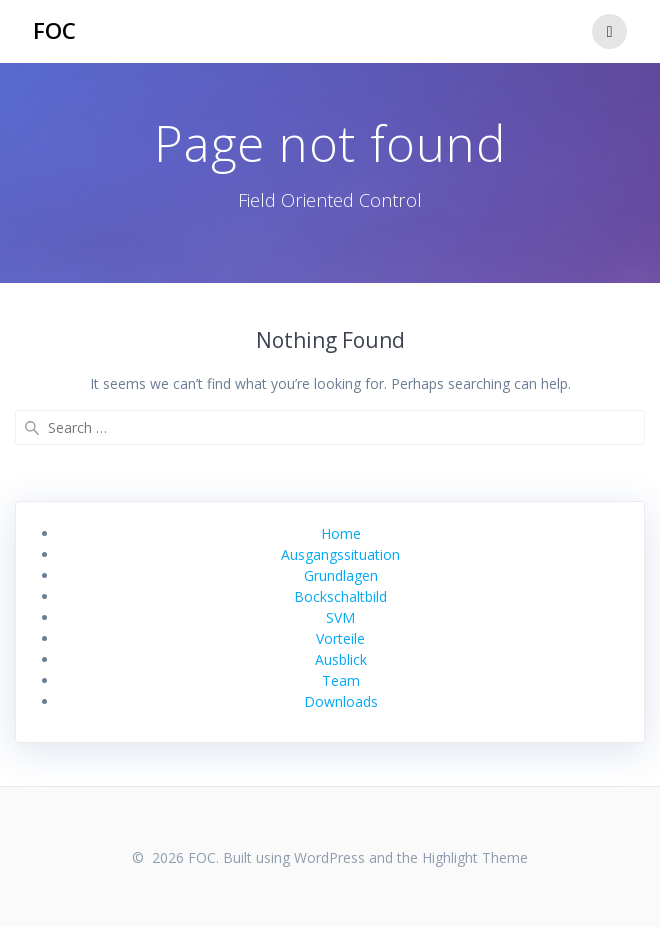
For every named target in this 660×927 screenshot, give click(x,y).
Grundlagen (341, 575)
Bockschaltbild (340, 596)
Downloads (341, 701)
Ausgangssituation (340, 554)
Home (341, 533)
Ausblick (341, 659)
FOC (54, 31)
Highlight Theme (475, 857)
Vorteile (340, 638)
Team (341, 680)
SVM (340, 617)
